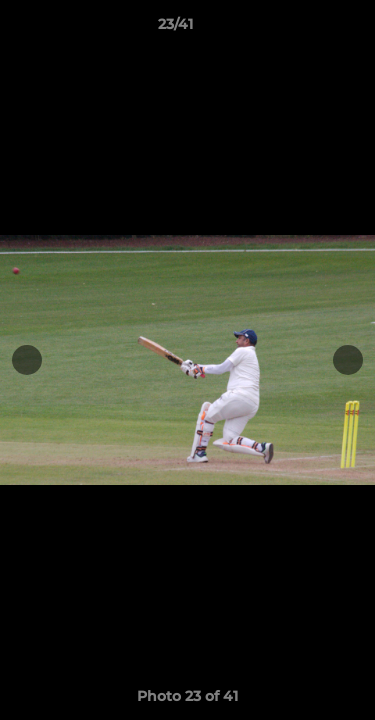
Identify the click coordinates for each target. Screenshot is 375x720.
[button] (303, 29)
